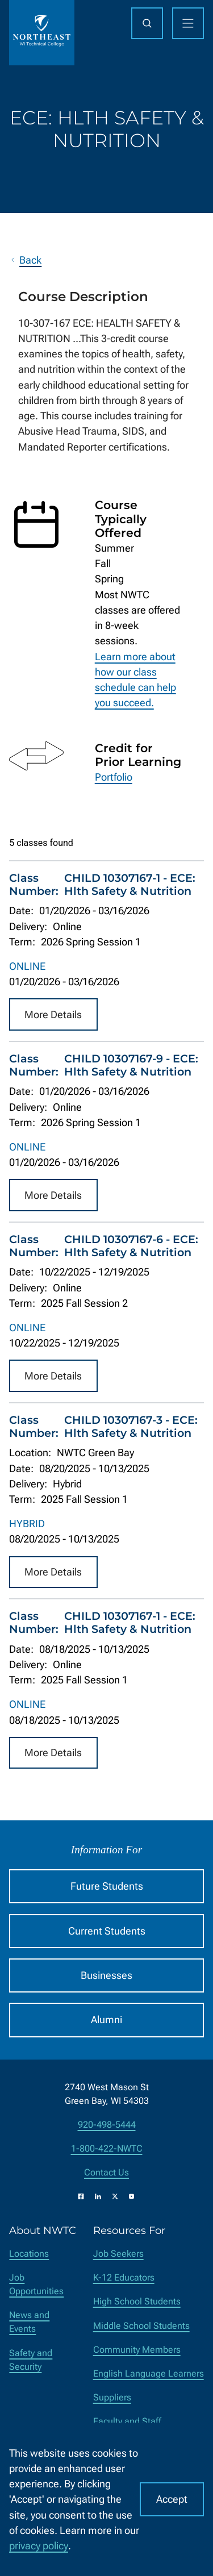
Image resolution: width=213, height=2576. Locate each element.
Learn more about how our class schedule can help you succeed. (135, 680)
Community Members (137, 2349)
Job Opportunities (36, 2284)
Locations (29, 2253)
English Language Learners (148, 2373)
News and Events (29, 2322)
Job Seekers (118, 2253)
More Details (53, 1014)
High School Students (137, 2301)
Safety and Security (30, 2360)
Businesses (106, 1975)
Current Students (106, 1931)
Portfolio (113, 777)
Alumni (106, 2019)
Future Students (106, 1886)
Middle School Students (141, 2325)
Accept (171, 2499)
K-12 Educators (123, 2277)
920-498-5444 (107, 2124)
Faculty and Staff (127, 2421)
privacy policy (38, 2546)
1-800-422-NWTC (107, 2148)
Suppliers (112, 2397)
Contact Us (106, 2172)
